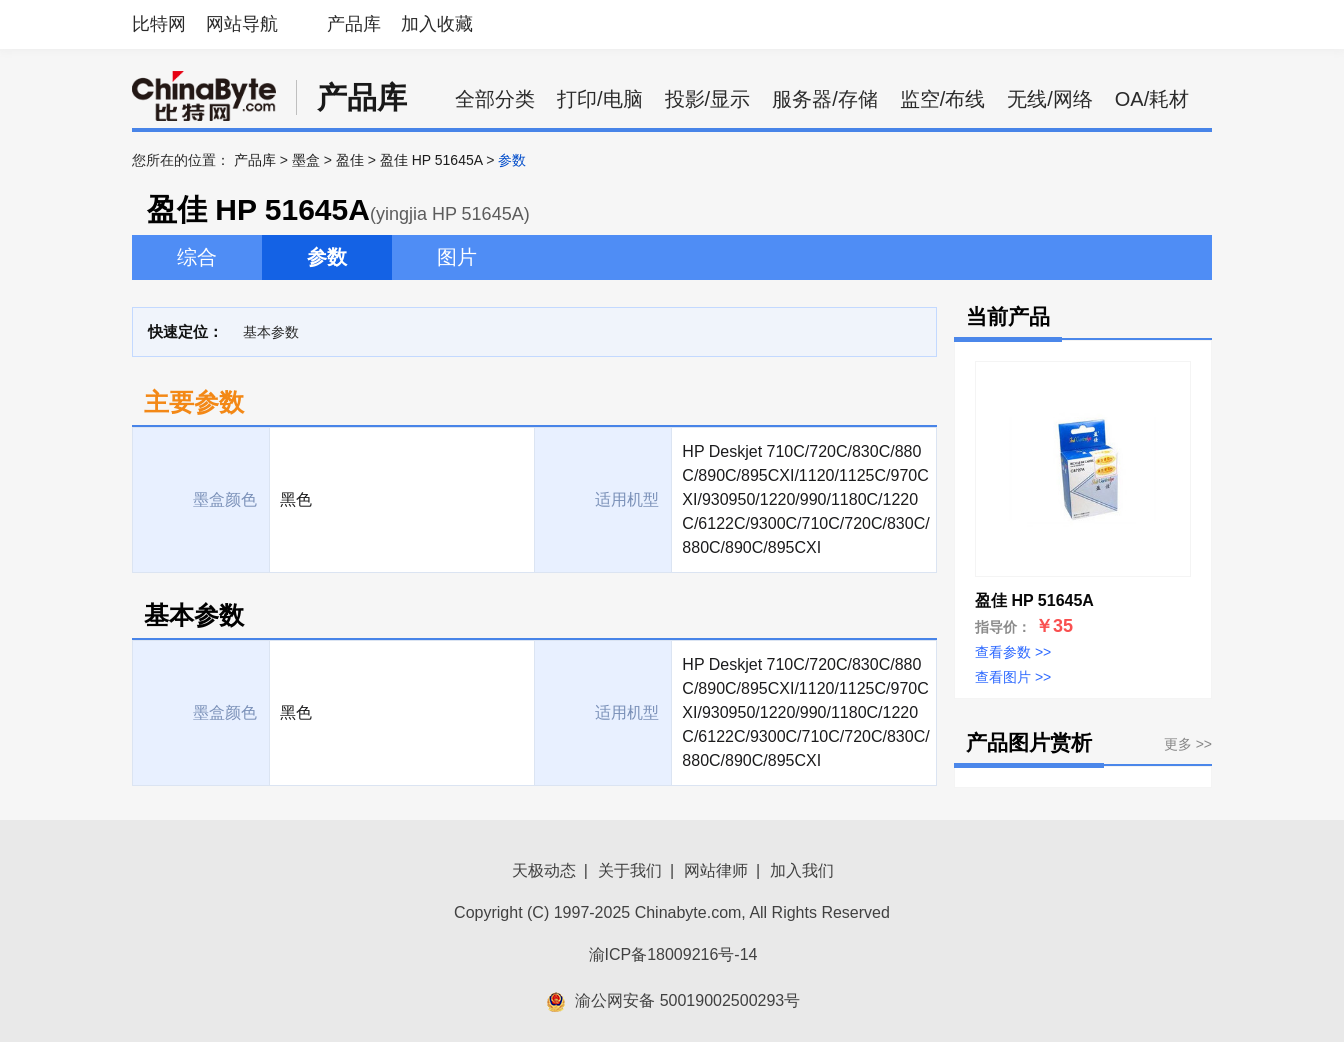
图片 (457, 257)
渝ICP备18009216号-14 (673, 954)
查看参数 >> (1013, 652)
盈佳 (350, 160)
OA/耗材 (1152, 99)
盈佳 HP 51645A (431, 160)
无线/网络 (1050, 99)
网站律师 (716, 870)
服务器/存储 (825, 99)
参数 (327, 257)
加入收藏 (437, 24)
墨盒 (306, 160)
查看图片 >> (1013, 677)
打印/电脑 (600, 99)
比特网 (159, 24)
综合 (197, 257)
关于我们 (630, 870)
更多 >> (1188, 744)
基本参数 (271, 332)
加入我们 (802, 870)
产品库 (354, 24)
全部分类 (495, 99)
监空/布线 (943, 99)
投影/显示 (708, 99)
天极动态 (544, 870)
